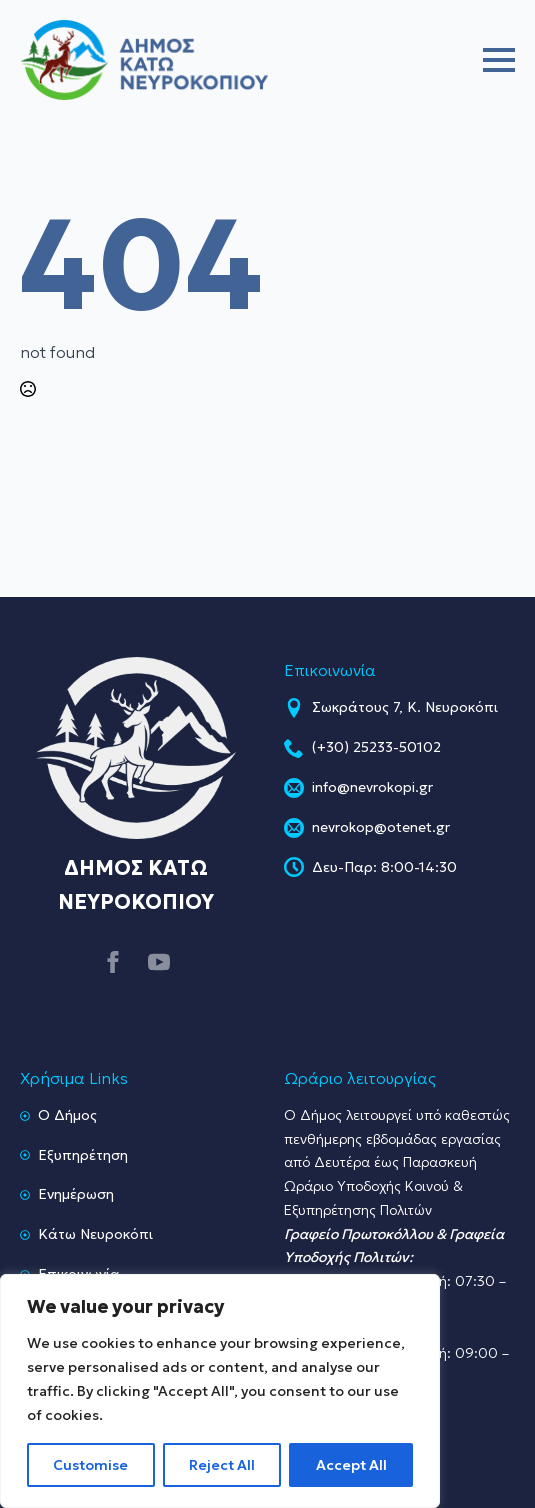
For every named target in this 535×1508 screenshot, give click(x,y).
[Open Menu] (499, 60)
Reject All (222, 1465)
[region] (220, 1391)
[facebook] (113, 962)
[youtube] (159, 962)
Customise (90, 1465)
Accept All (351, 1465)
